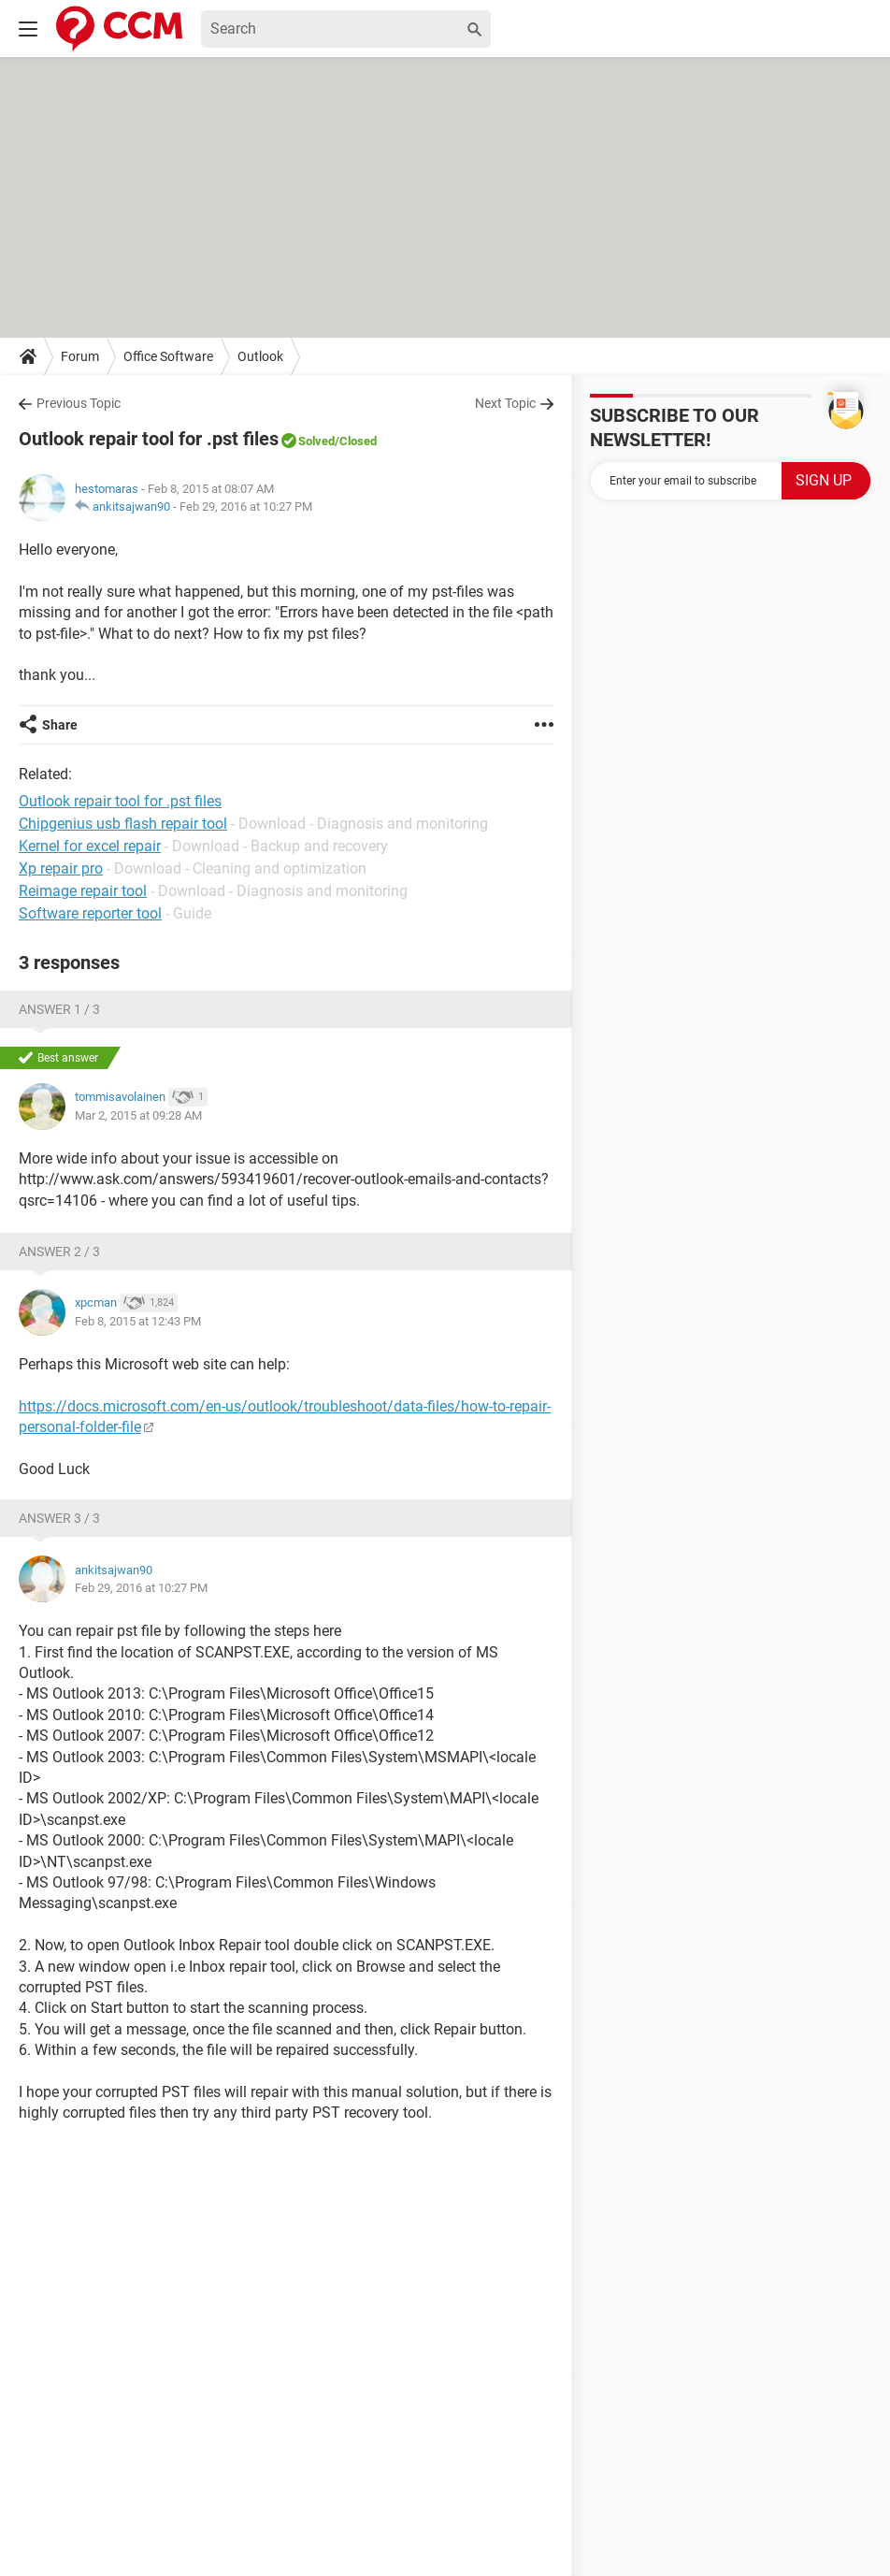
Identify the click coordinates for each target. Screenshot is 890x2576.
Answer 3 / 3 (59, 1518)
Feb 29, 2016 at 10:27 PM (245, 506)
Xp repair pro (61, 868)
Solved (316, 441)
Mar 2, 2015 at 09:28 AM (138, 1115)
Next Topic (505, 403)
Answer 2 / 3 (59, 1251)
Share (60, 724)
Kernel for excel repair (90, 846)
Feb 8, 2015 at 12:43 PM (138, 1321)
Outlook (260, 356)
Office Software (168, 356)
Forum (80, 356)
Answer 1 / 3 (59, 1009)
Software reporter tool (90, 913)
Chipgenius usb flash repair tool (123, 823)
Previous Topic (78, 403)
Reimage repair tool (83, 891)
